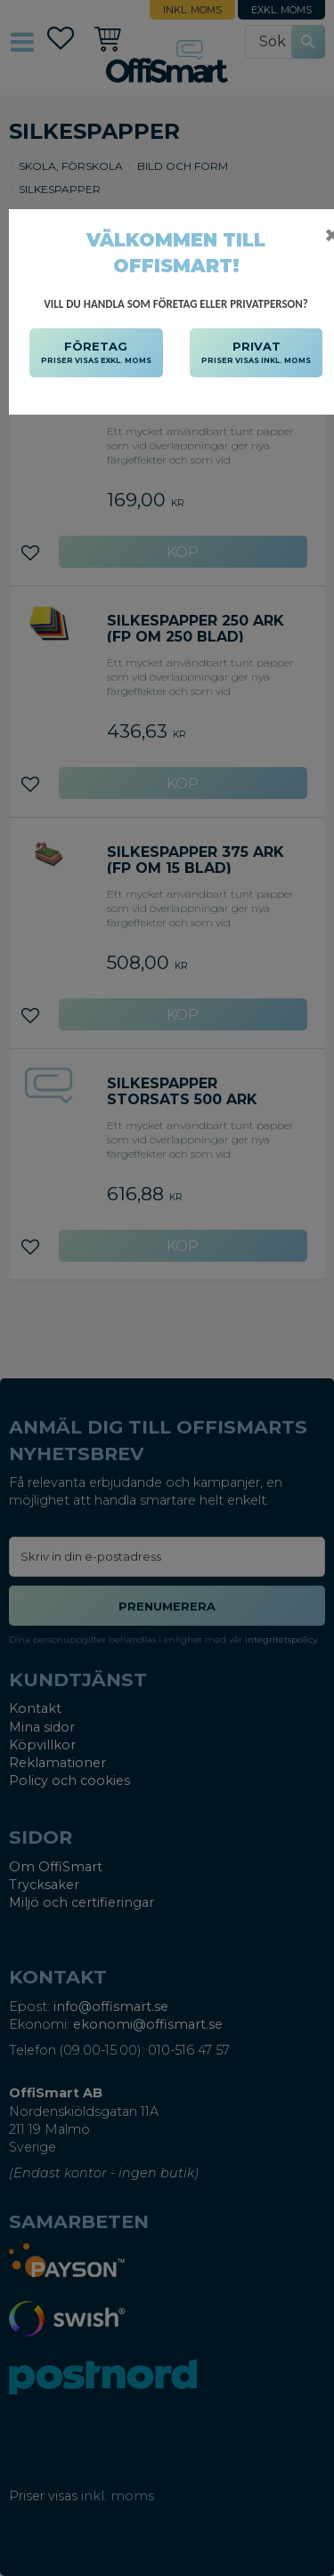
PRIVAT (256, 353)
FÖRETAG (96, 353)
